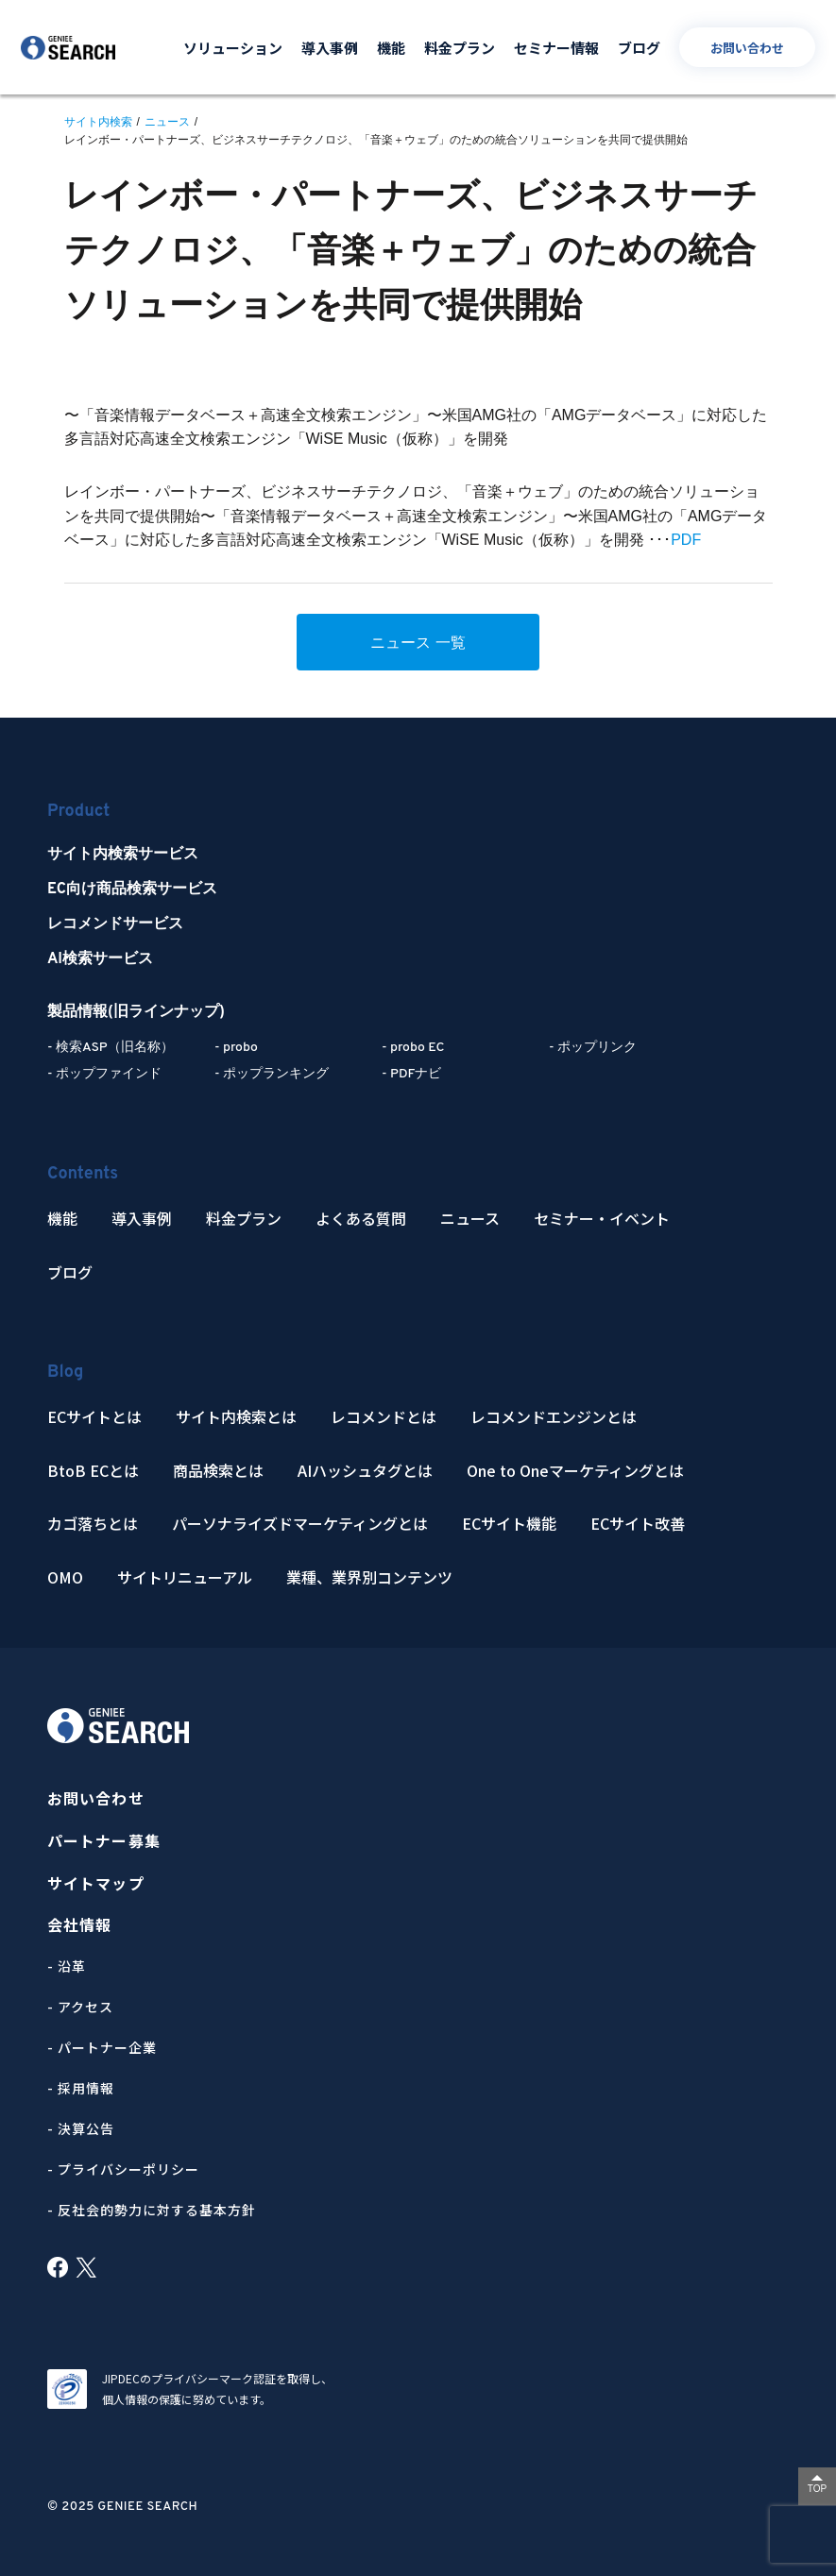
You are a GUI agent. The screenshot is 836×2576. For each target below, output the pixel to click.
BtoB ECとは (93, 1471)
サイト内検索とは (236, 1417)
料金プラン (459, 48)
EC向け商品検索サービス (132, 889)
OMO (65, 1577)
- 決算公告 (80, 2128)
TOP (817, 2488)
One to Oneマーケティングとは (575, 1471)
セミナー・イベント (602, 1219)
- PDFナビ (411, 1074)
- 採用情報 (80, 2087)
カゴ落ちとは (92, 1524)
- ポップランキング (271, 1074)
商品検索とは (218, 1471)
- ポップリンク (593, 1048)
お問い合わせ (747, 48)
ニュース (470, 1219)
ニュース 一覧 (417, 643)
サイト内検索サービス (122, 854)
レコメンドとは (383, 1417)
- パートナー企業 (102, 2047)
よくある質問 (361, 1219)
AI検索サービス (100, 959)
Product (78, 811)
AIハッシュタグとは (365, 1471)
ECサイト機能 (509, 1524)
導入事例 (329, 48)
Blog (65, 1372)
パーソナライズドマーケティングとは (300, 1524)
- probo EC (413, 1048)
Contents (82, 1174)
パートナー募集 (104, 1841)
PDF (686, 540)
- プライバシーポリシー (123, 2169)
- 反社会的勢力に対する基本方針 (151, 2209)
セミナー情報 (556, 48)
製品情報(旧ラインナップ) (136, 1012)
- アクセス (80, 2006)
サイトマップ (96, 1883)
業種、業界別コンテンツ (369, 1577)
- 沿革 (66, 1966)
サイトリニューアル (184, 1577)
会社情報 (79, 1925)
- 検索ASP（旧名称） (110, 1048)
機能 (391, 48)
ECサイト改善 (637, 1524)
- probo (236, 1048)
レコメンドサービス (115, 924)
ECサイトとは (94, 1417)
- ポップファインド (104, 1074)
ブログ (639, 48)
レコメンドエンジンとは (553, 1417)
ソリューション (232, 48)
